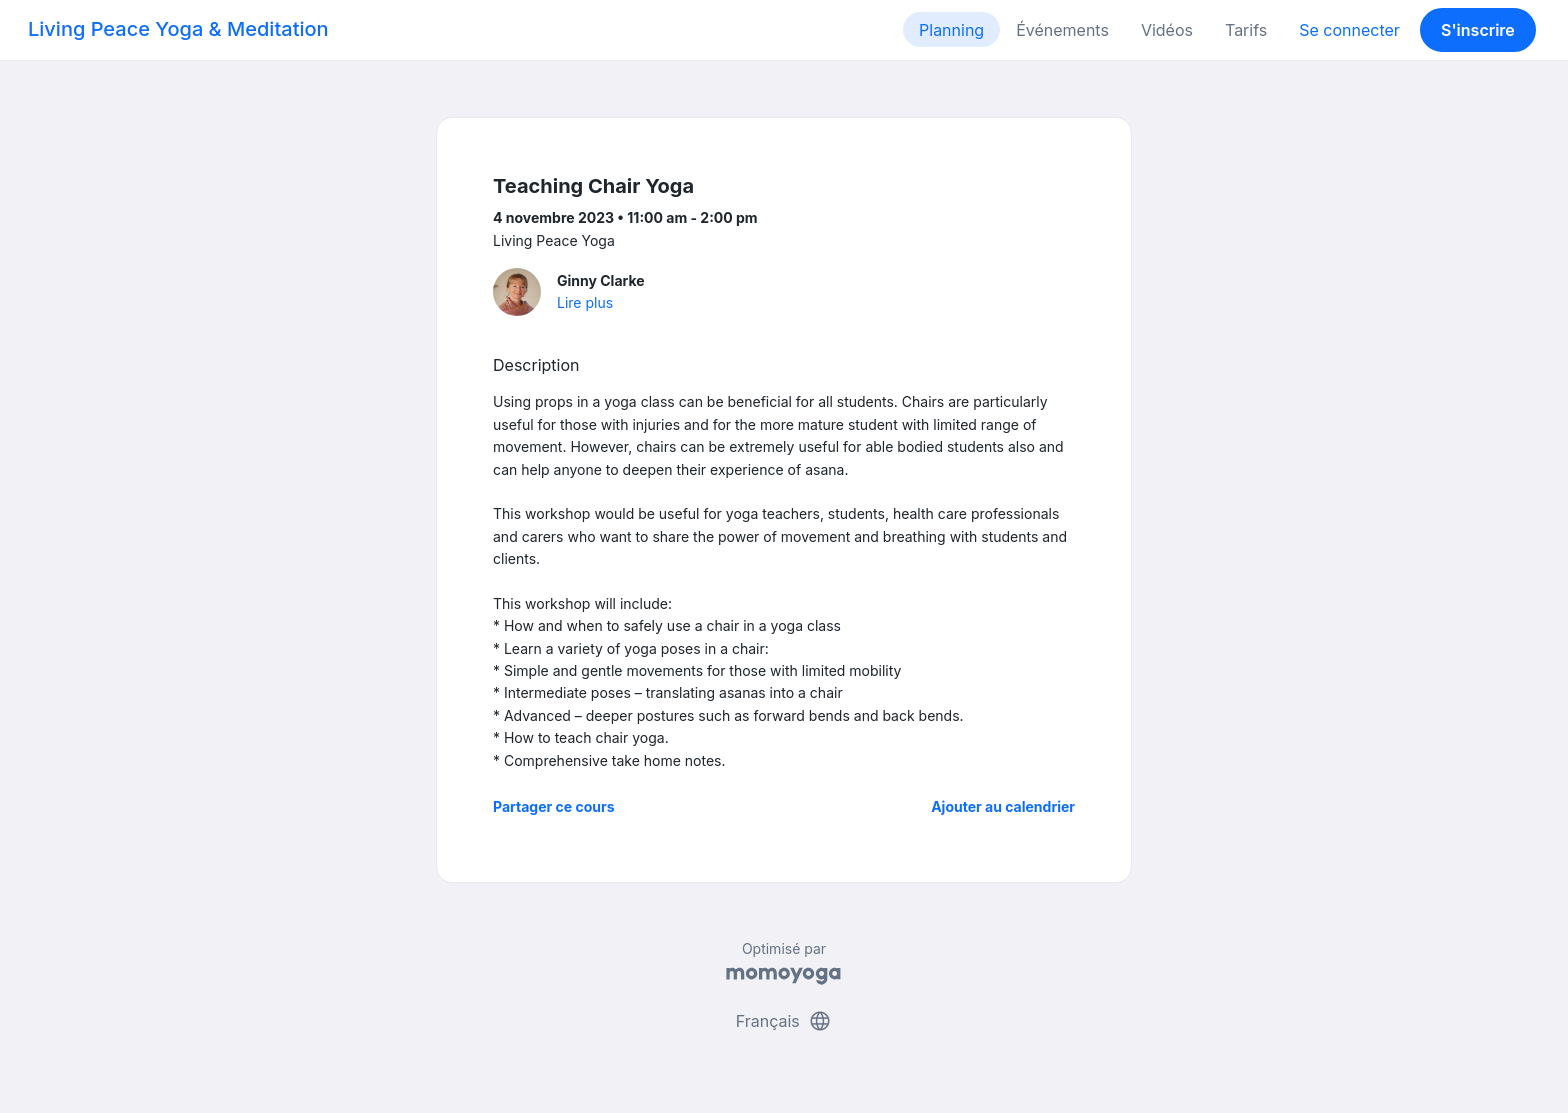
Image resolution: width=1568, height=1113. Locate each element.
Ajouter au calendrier (1003, 806)
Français (784, 1021)
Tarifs (1246, 30)
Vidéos (1167, 30)
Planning (951, 30)
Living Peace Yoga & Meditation (178, 29)
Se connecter (1349, 30)
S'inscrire (1478, 30)
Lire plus (585, 302)
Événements (1062, 30)
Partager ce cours (554, 806)
